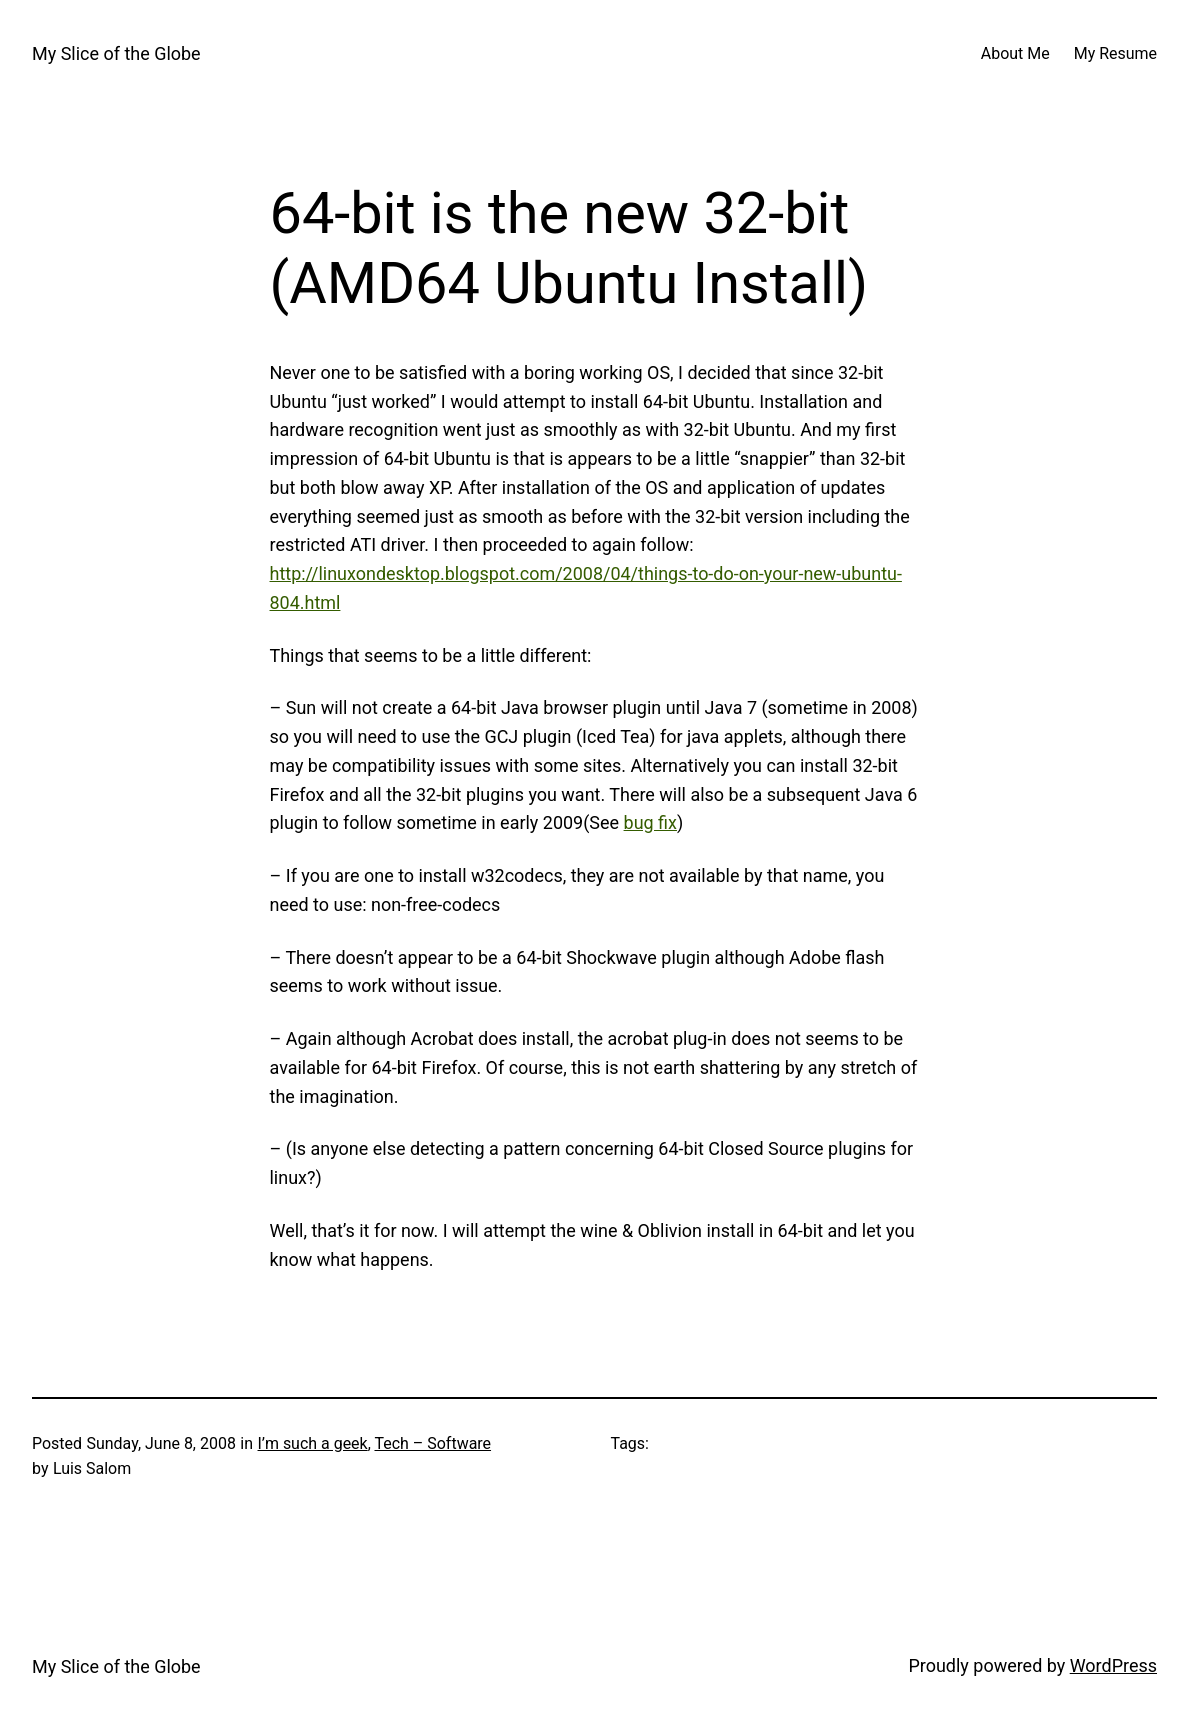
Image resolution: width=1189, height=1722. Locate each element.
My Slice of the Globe (116, 53)
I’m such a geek (313, 1443)
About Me (1015, 53)
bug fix (650, 822)
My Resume (1115, 53)
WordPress (1113, 1665)
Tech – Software (432, 1443)
